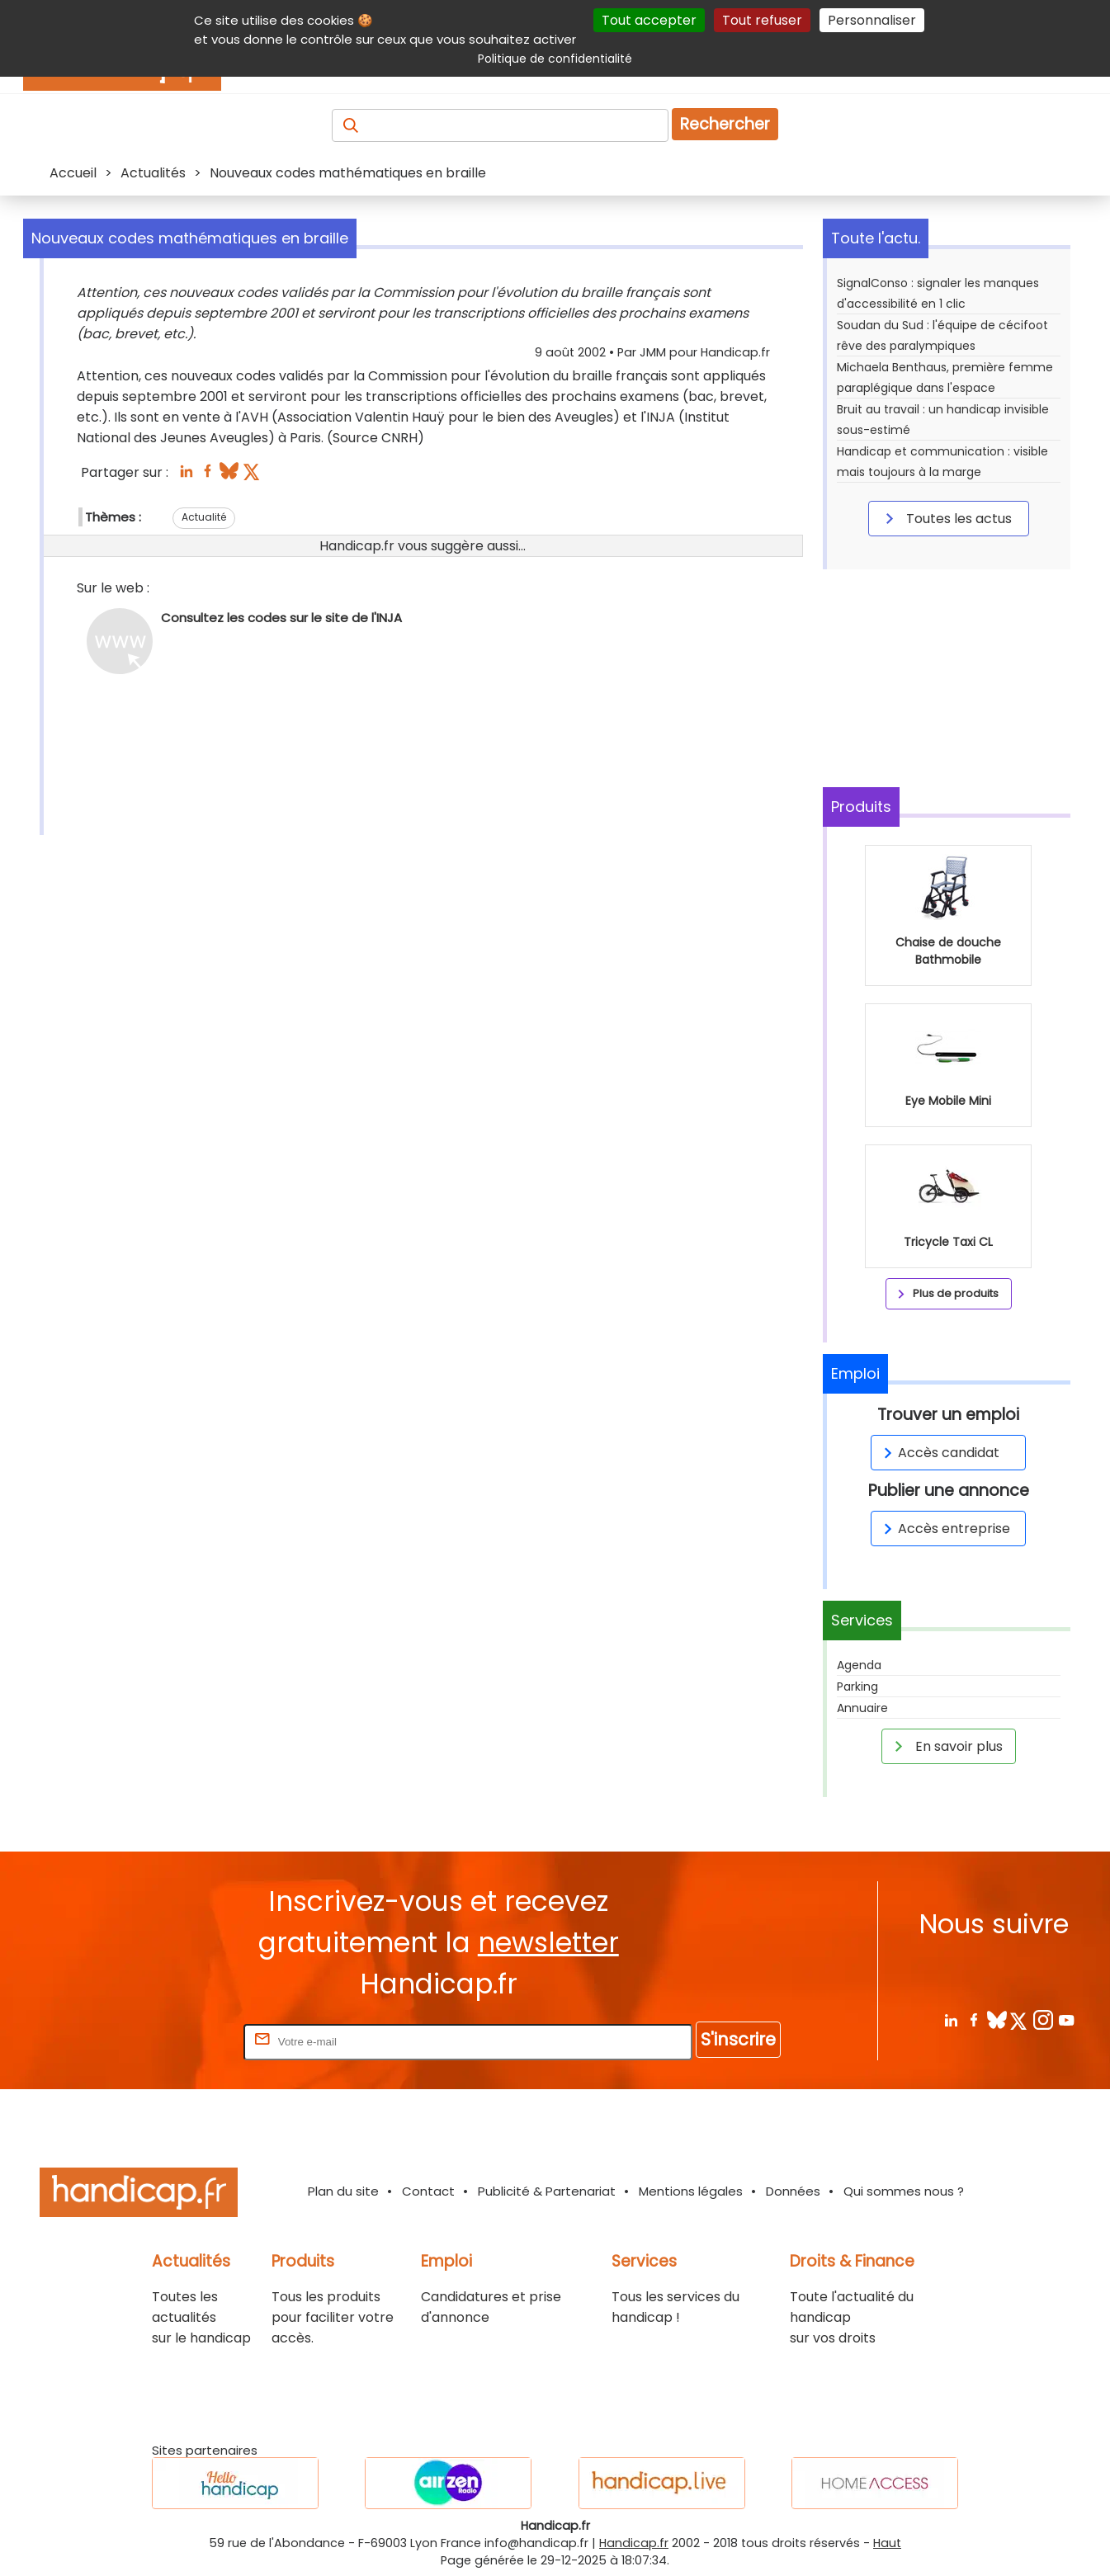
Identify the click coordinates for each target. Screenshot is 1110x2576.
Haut (887, 2543)
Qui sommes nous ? (903, 2191)
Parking (857, 1686)
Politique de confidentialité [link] (555, 58)
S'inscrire (738, 2039)
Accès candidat (938, 1452)
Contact (428, 2191)
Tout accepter (649, 20)
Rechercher (725, 124)
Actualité (204, 517)
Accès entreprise (944, 1528)
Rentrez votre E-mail (174, 2040)
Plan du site (343, 2191)
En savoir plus (946, 1746)
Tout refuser (762, 20)
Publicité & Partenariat (547, 2191)
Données (793, 2191)
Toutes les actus (946, 518)
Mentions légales (691, 2191)
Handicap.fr (633, 2543)
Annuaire (862, 1708)
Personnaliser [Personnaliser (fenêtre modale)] (872, 20)
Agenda (859, 1665)
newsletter (548, 1942)
